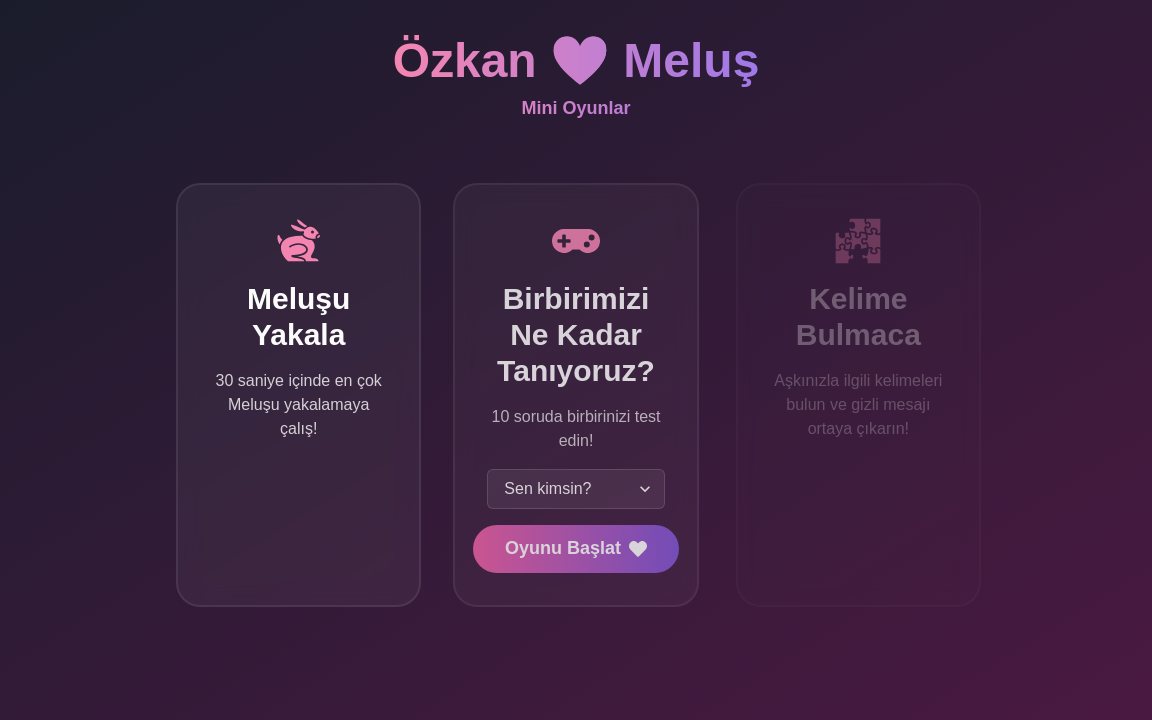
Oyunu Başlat (576, 548)
